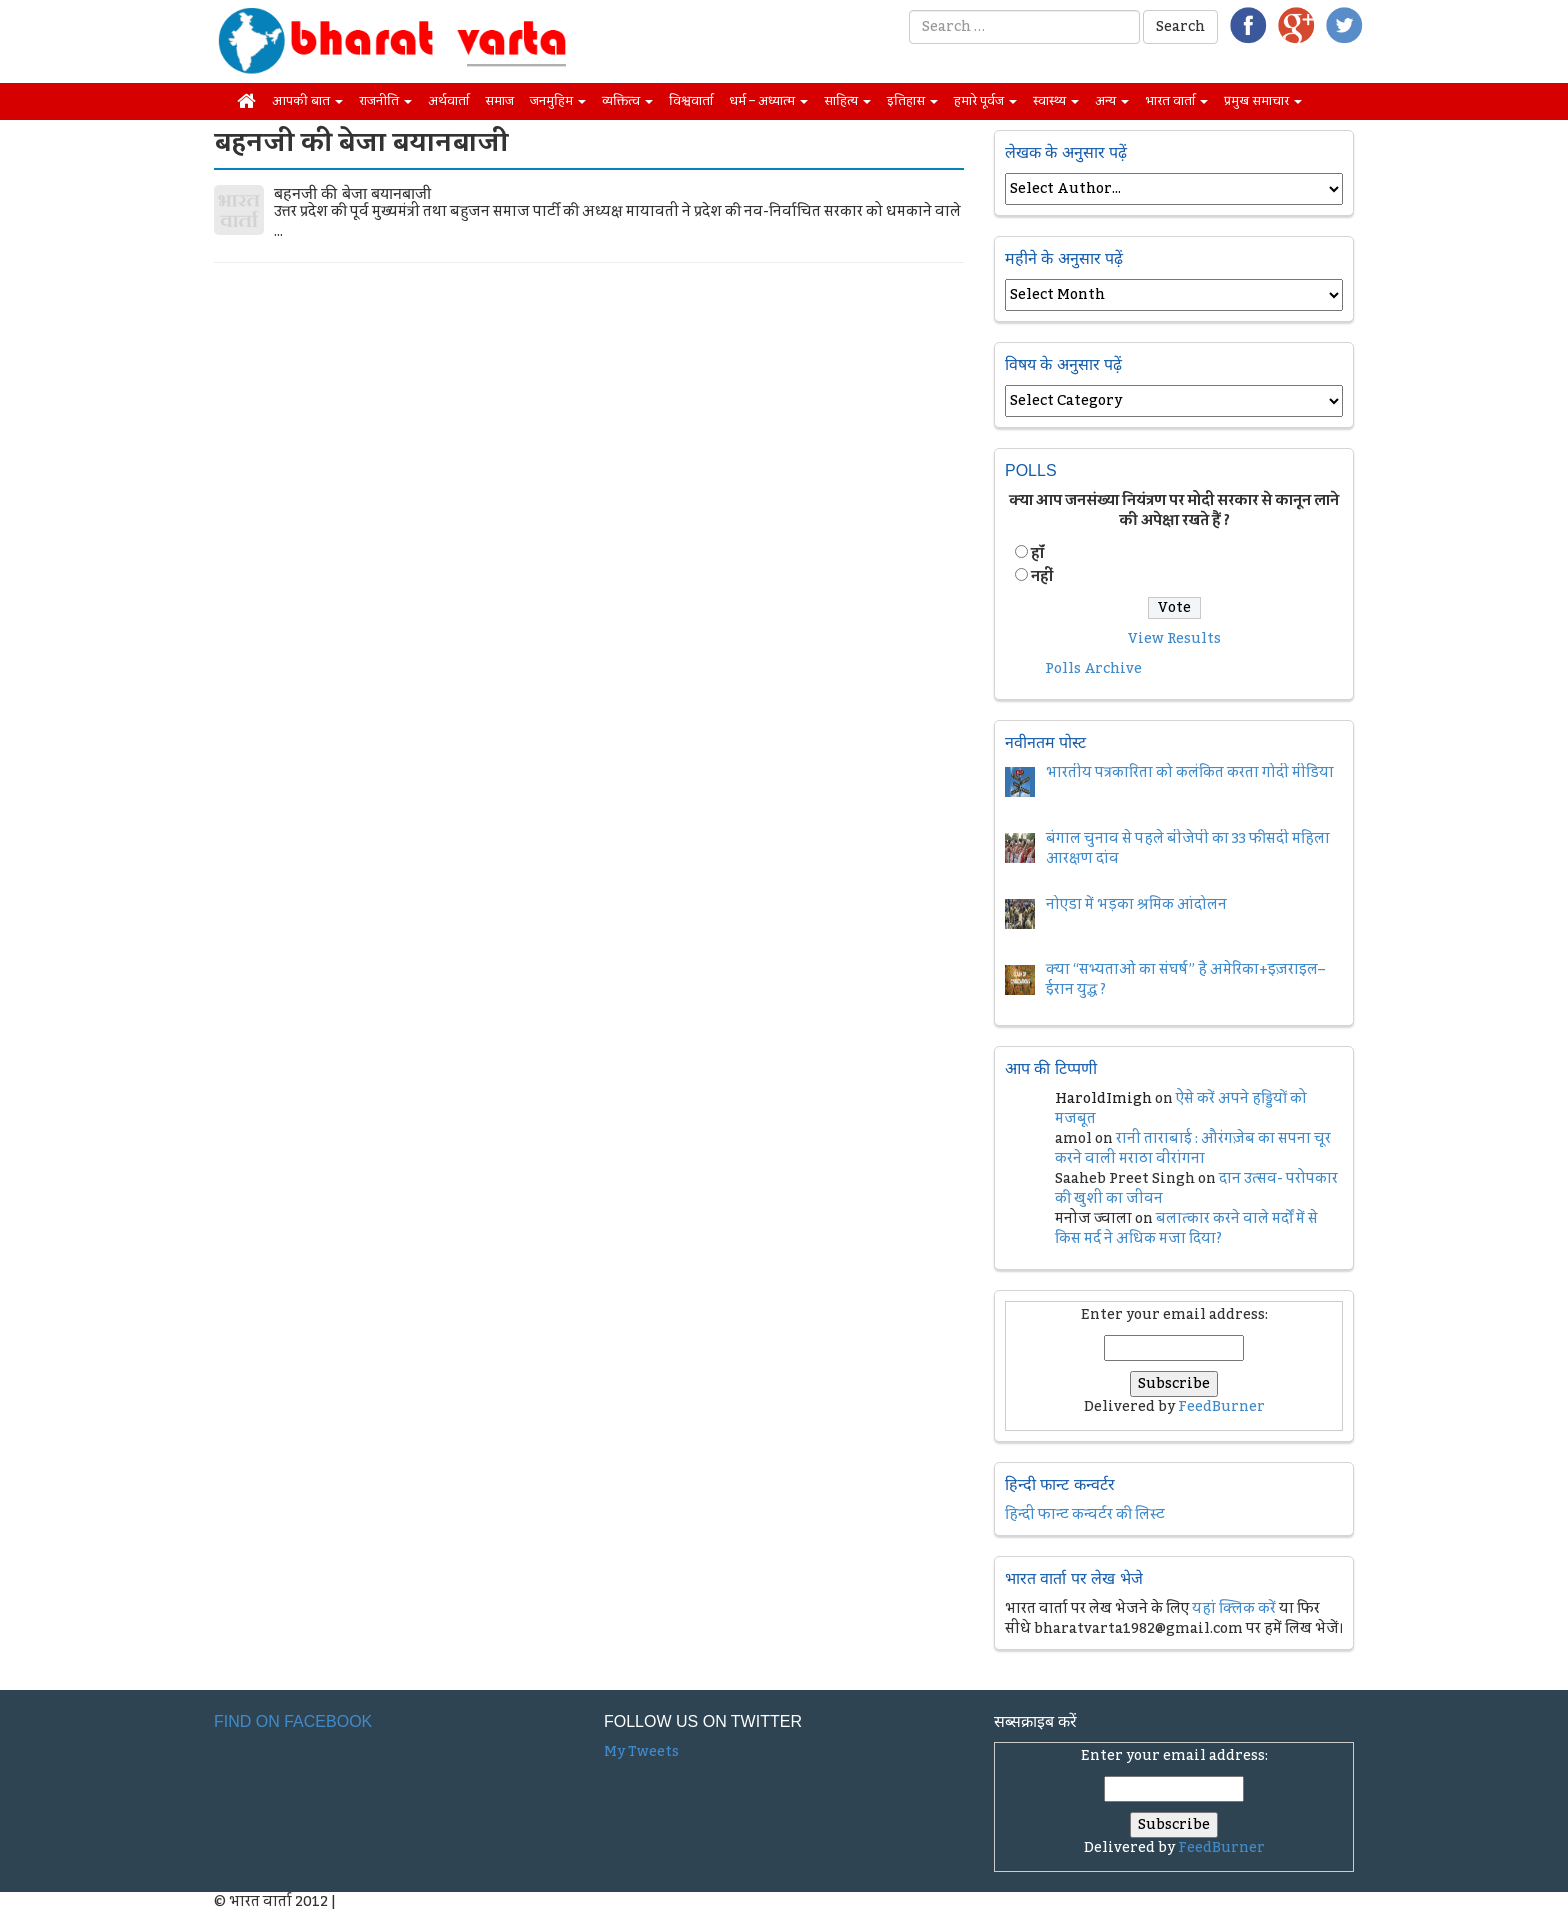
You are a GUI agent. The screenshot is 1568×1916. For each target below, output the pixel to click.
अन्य (1112, 101)
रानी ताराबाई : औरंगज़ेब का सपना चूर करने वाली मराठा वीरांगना (1193, 1149)
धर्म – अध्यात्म (768, 101)
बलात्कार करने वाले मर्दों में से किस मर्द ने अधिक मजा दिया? (1186, 1229)
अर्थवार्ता (448, 101)
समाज (499, 101)
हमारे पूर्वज (985, 101)
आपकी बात (307, 101)
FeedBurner (1221, 1407)
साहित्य (847, 101)
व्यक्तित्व (627, 101)
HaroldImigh (1103, 1099)
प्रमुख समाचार (1263, 101)
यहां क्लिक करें (1234, 1609)
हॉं (1037, 554)
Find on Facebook (293, 1721)
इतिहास (912, 101)
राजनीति (385, 101)
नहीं (1042, 577)
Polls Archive (1093, 669)
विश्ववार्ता (691, 101)
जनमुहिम (558, 101)
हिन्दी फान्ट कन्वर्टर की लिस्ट (1085, 1515)
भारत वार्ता (1176, 101)
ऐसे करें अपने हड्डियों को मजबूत (1181, 1109)
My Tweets (641, 1752)
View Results (1174, 639)
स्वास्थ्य (1056, 101)
